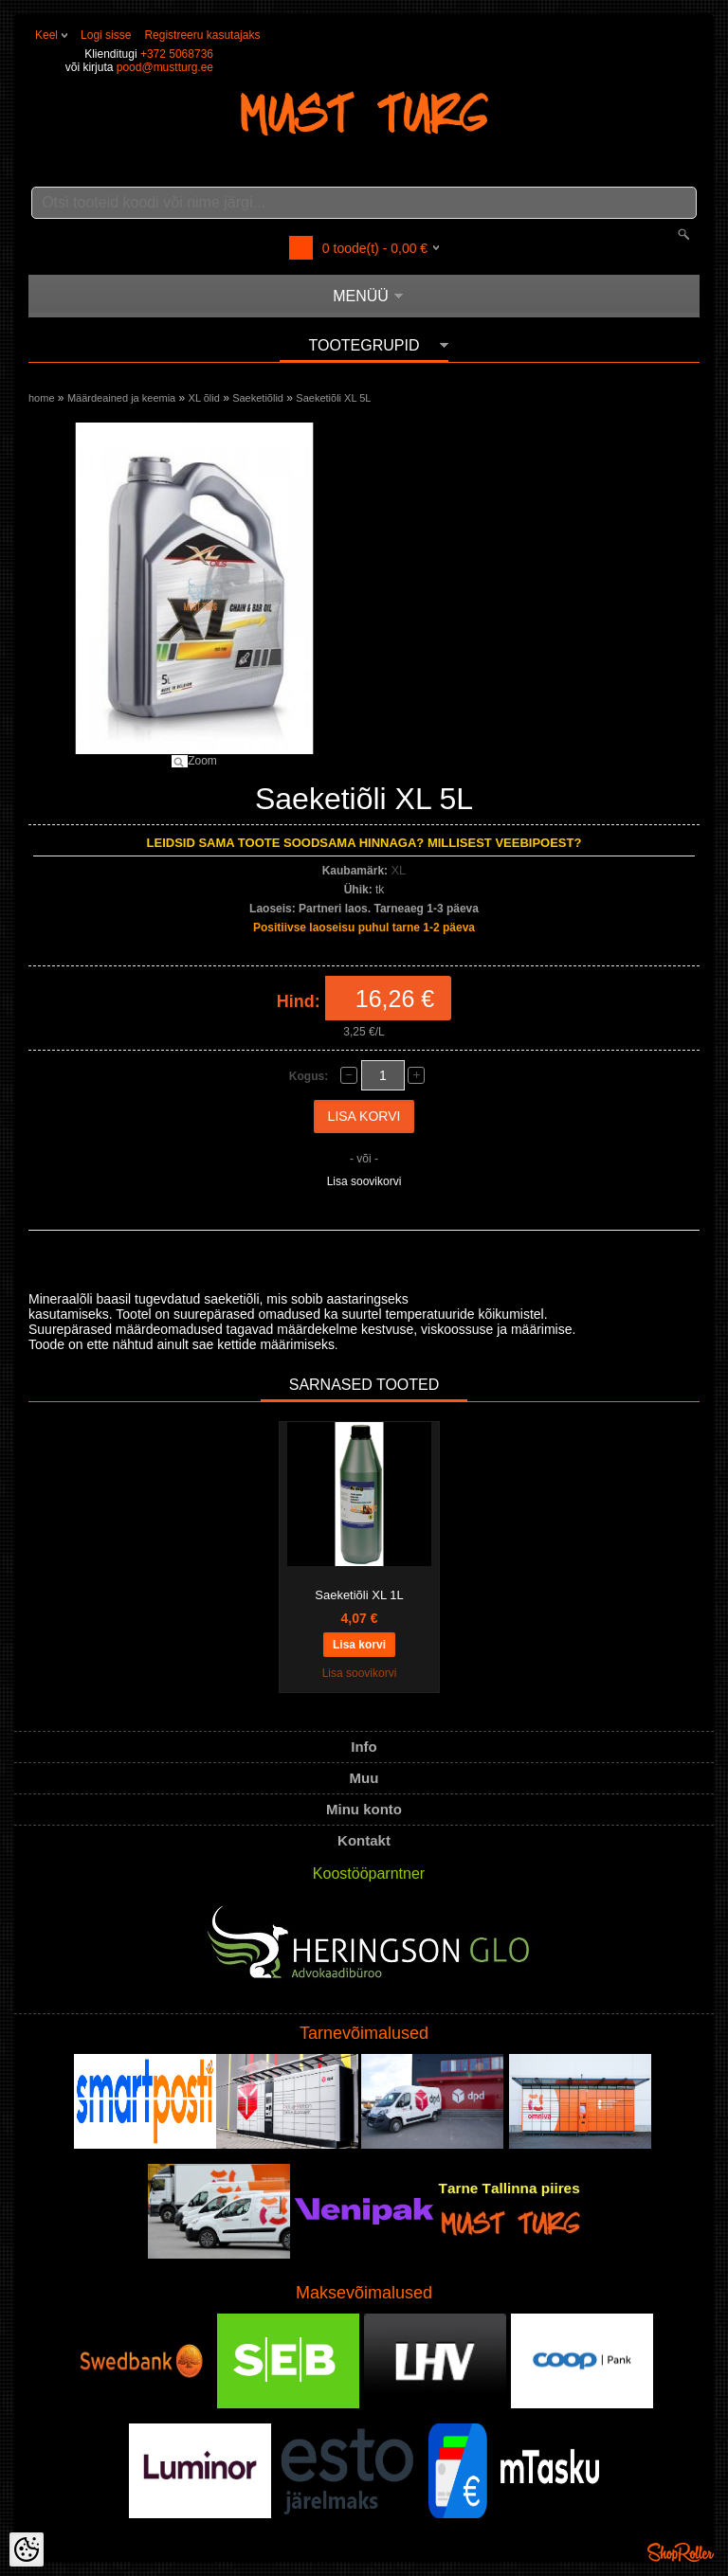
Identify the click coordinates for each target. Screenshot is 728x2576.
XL (398, 870)
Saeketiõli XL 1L (359, 1595)
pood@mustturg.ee (165, 67)
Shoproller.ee (680, 2552)
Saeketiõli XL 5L (333, 398)
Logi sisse (106, 35)
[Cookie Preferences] (26, 2549)
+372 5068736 (176, 54)
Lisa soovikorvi (364, 1181)
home (41, 398)
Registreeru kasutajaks (202, 35)
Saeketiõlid (257, 398)
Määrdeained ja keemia (121, 398)
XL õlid (204, 398)
